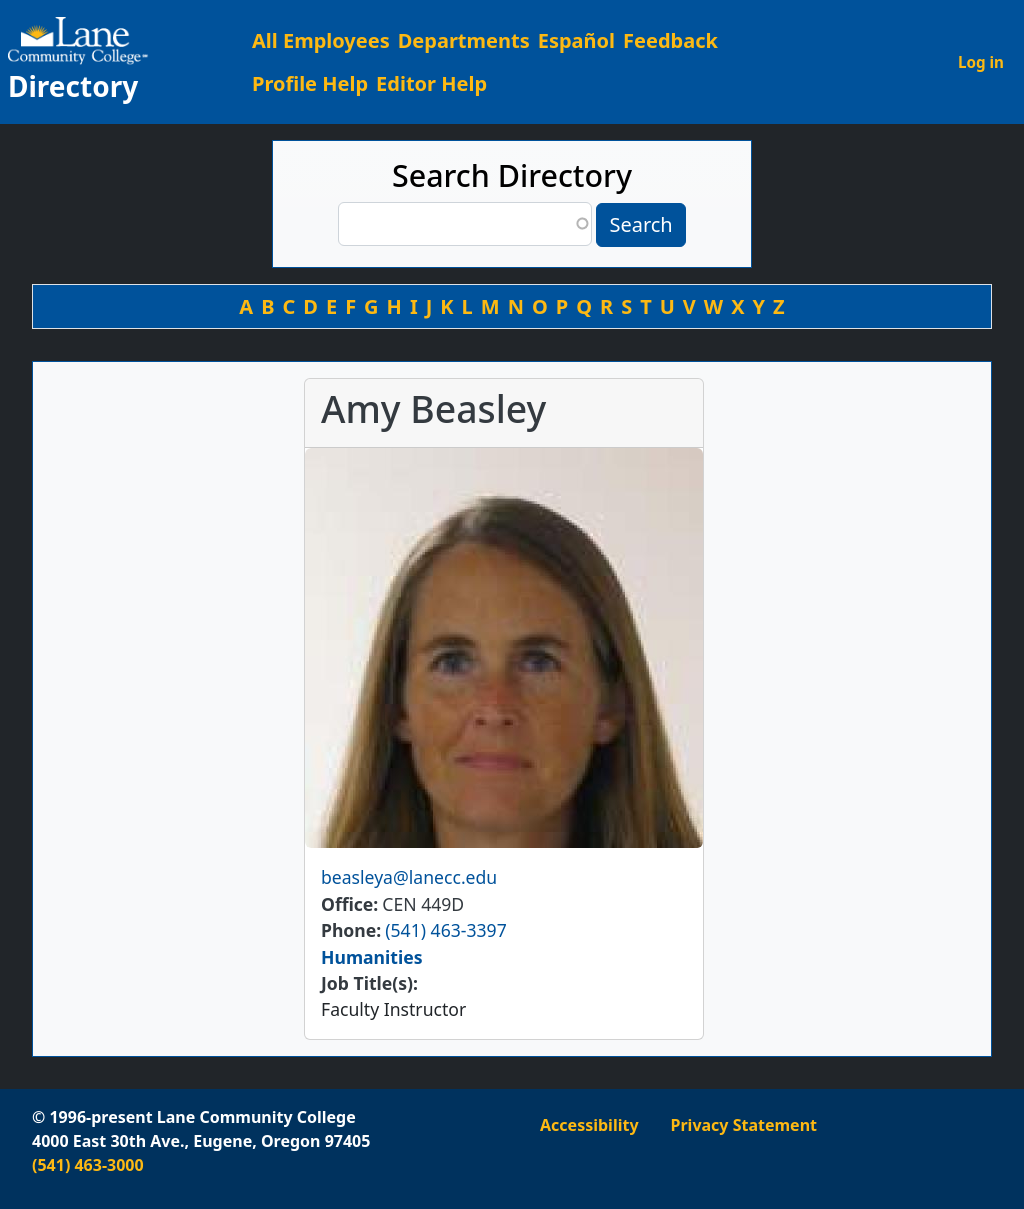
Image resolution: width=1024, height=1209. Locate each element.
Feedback (670, 40)
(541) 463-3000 (88, 1165)
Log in (981, 62)
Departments (464, 40)
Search (640, 224)
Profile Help (310, 83)
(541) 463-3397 (445, 930)
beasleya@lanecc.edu (409, 877)
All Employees (321, 40)
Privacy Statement (744, 1125)
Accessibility (589, 1125)
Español (576, 40)
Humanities (372, 957)
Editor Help (431, 83)
